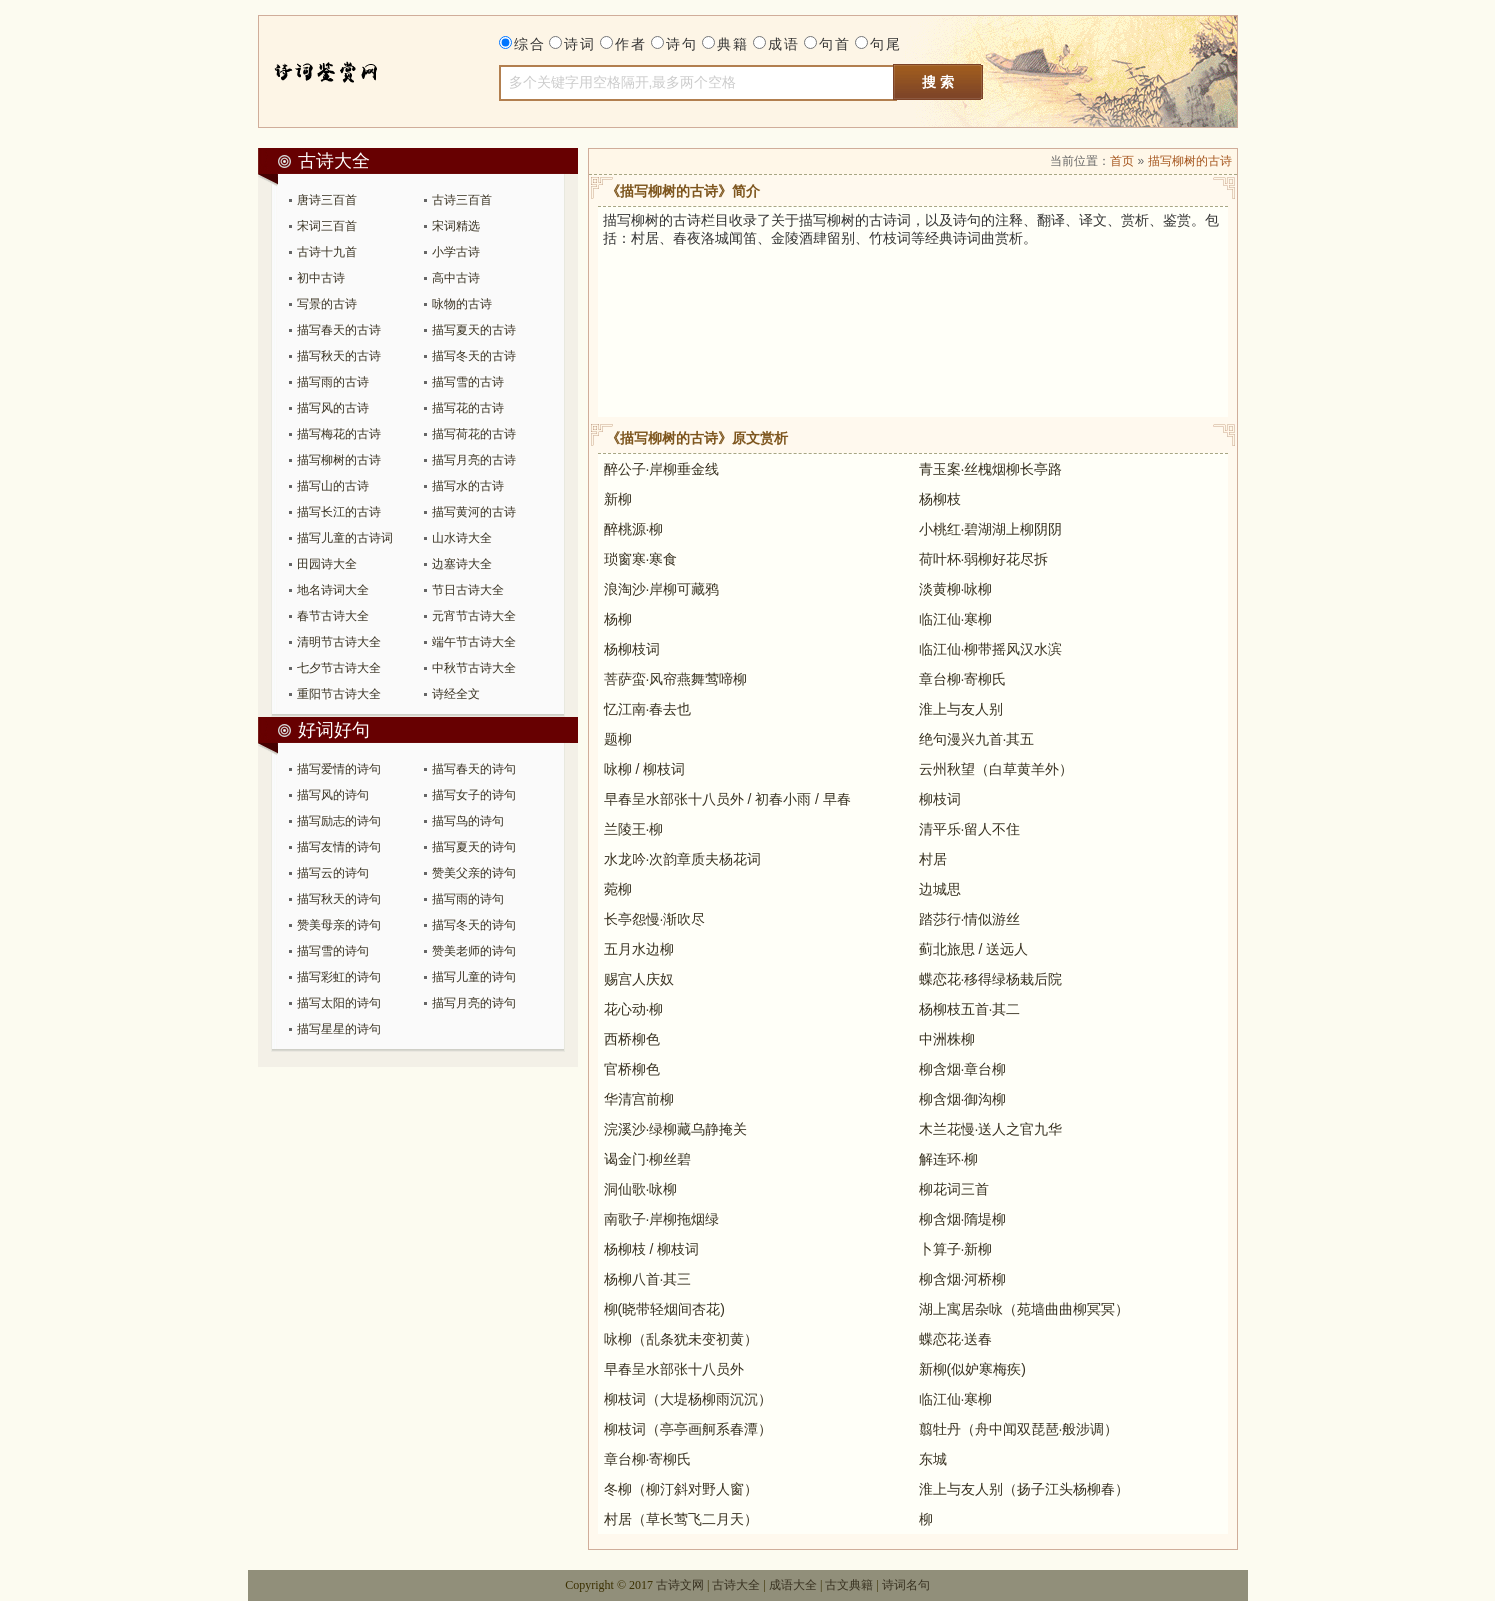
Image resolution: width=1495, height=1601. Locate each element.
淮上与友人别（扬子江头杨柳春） (1024, 1489)
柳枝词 (940, 799)
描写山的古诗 (333, 486)
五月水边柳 (639, 949)
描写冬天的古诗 (474, 356)
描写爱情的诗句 (339, 769)
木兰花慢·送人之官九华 (991, 1129)
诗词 (580, 44)
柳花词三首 (954, 1189)
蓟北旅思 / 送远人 (974, 949)
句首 (835, 44)
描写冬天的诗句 (474, 925)
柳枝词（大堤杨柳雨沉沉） (688, 1399)
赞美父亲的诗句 (474, 873)
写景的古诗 (327, 304)
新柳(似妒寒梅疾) (972, 1369)
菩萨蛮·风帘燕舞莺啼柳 (676, 679)
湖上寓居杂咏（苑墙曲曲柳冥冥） (1024, 1309)
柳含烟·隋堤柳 (963, 1219)
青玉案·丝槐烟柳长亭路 (991, 469)
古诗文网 (680, 1585)
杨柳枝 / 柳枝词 (652, 1249)
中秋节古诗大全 (474, 668)
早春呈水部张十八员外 (674, 1369)
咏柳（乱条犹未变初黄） (681, 1339)
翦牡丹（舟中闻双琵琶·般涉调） (1019, 1429)
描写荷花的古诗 (474, 434)
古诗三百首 (462, 200)
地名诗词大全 (333, 590)
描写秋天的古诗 (339, 356)
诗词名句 (906, 1585)
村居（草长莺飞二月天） (681, 1519)
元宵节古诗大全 (474, 616)
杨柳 (618, 619)
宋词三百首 (327, 226)
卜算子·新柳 (956, 1249)
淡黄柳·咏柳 (956, 589)
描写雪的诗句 (333, 951)
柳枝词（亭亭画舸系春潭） (688, 1429)
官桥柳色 (632, 1069)
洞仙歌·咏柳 (641, 1189)
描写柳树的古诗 (339, 460)
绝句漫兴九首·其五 (977, 739)
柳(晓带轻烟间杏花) (664, 1309)
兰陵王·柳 (634, 829)
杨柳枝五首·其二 (970, 1009)
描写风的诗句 (333, 795)
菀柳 (618, 889)
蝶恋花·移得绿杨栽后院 (991, 979)
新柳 (618, 499)
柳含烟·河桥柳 (963, 1279)
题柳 (618, 739)
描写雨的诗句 (468, 899)
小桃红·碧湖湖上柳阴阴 (991, 529)
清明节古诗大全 (339, 642)
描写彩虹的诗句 (339, 977)
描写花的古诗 (468, 408)
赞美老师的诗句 (474, 951)
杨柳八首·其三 (648, 1279)
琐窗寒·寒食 (641, 559)
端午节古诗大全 (474, 642)
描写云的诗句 (333, 873)
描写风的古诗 (333, 408)
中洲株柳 (947, 1039)
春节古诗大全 (333, 616)
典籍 (733, 44)
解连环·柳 (949, 1159)
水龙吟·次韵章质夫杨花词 (683, 859)
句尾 (886, 44)
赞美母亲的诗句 (339, 925)
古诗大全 (345, 71)
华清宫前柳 (639, 1099)
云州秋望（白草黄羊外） (996, 769)
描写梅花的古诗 (339, 434)
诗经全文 (456, 694)
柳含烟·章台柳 (963, 1069)
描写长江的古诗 (339, 512)
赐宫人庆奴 (639, 979)
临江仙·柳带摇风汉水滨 (991, 649)
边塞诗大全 (462, 564)
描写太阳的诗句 (339, 1003)
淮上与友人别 (961, 709)
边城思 (940, 889)
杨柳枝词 (632, 649)
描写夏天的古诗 (474, 330)
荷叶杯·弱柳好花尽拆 (984, 559)
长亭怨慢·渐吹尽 (655, 919)
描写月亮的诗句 (474, 1003)
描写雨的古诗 (333, 382)
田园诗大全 (327, 564)
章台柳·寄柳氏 (963, 679)
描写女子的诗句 (474, 795)
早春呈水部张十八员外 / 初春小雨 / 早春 (727, 799)
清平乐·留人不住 (970, 829)
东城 (933, 1459)
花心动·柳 (634, 1009)
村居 (933, 859)
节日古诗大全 (468, 590)
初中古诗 (321, 278)
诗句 (682, 44)
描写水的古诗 (468, 486)
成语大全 (793, 1585)
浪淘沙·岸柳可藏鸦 (662, 589)
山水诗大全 (462, 538)
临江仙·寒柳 (956, 619)
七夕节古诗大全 (339, 668)
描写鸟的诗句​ (468, 821)
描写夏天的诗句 (474, 847)
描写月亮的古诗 (474, 460)
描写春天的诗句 (474, 769)
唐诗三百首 (327, 200)
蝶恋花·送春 (956, 1339)
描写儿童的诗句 (474, 977)
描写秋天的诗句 (339, 899)
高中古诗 (456, 278)
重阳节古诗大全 (339, 694)
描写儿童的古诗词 (345, 538)
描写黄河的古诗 (474, 512)
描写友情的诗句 (339, 847)
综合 (530, 44)
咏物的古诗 (462, 304)
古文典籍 (849, 1585)
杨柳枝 (940, 499)
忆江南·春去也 (648, 709)
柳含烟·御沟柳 (963, 1099)
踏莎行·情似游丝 (970, 919)
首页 (1122, 161)
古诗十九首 (327, 252)
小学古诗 (456, 252)
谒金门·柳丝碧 (648, 1159)
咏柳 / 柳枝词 (645, 769)
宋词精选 (456, 226)
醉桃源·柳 (634, 529)
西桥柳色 (632, 1039)
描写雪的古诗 (468, 382)
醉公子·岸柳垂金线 (662, 469)
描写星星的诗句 (339, 1029)
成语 (784, 44)
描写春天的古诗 (339, 330)
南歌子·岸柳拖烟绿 (662, 1219)
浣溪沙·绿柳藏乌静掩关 (676, 1129)
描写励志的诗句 (339, 821)
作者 (631, 44)
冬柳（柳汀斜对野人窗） (681, 1489)
